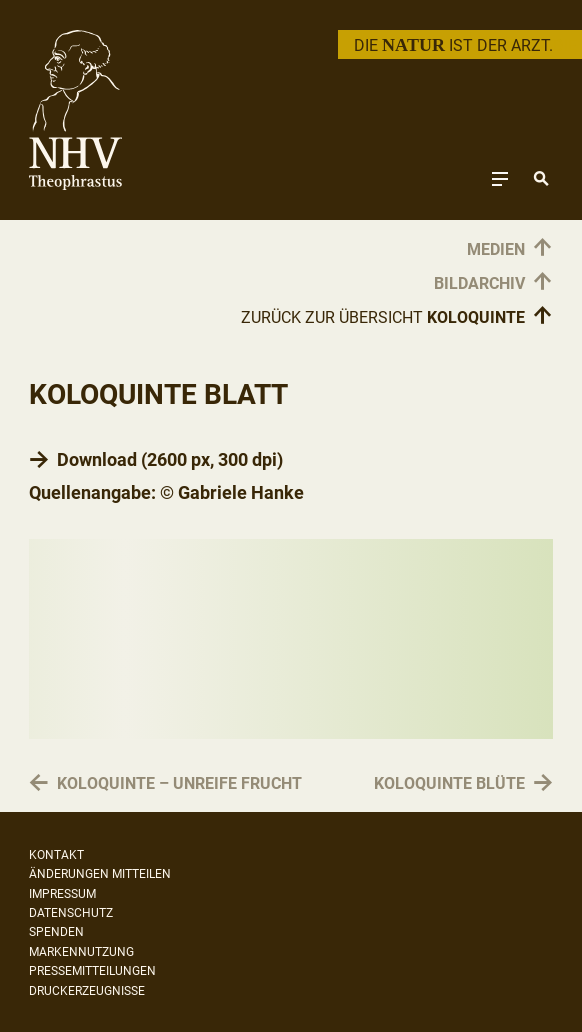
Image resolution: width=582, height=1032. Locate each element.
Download (97, 459)
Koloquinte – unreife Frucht (179, 784)
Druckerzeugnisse (87, 991)
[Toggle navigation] (500, 178)
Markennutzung (81, 952)
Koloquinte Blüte (449, 784)
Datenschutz (71, 913)
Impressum (62, 894)
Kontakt (56, 855)
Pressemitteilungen (92, 971)
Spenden (56, 932)
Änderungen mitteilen (100, 874)
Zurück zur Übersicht (397, 317)
